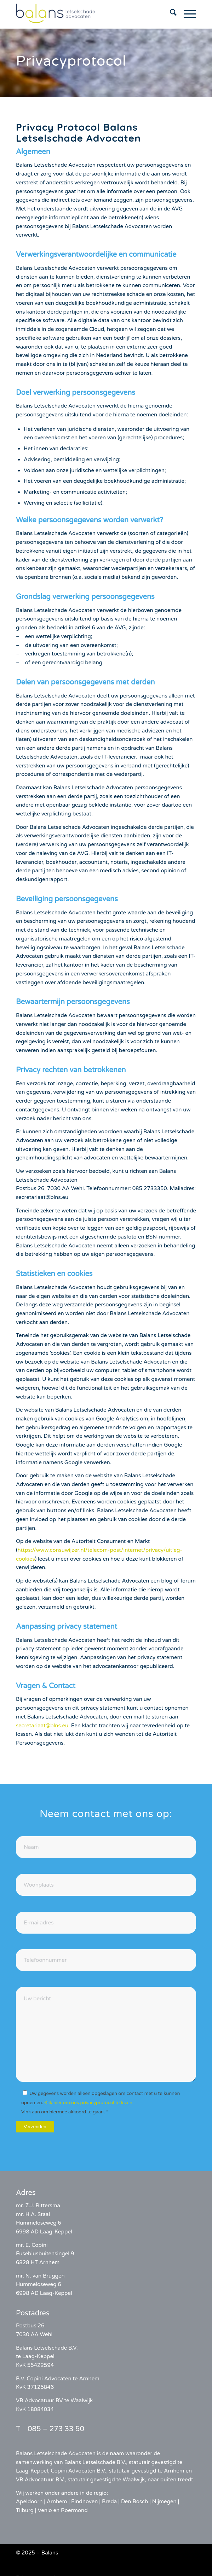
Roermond (74, 2510)
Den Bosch (134, 2501)
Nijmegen (164, 2501)
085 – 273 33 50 (56, 2429)
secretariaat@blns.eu (42, 1725)
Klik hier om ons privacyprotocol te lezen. (88, 2103)
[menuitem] (170, 14)
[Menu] (186, 14)
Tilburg (25, 2510)
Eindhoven (84, 2501)
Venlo (45, 2510)
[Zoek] (170, 14)
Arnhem (57, 2501)
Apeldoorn (29, 2501)
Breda (109, 2501)
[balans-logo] (88, 14)
